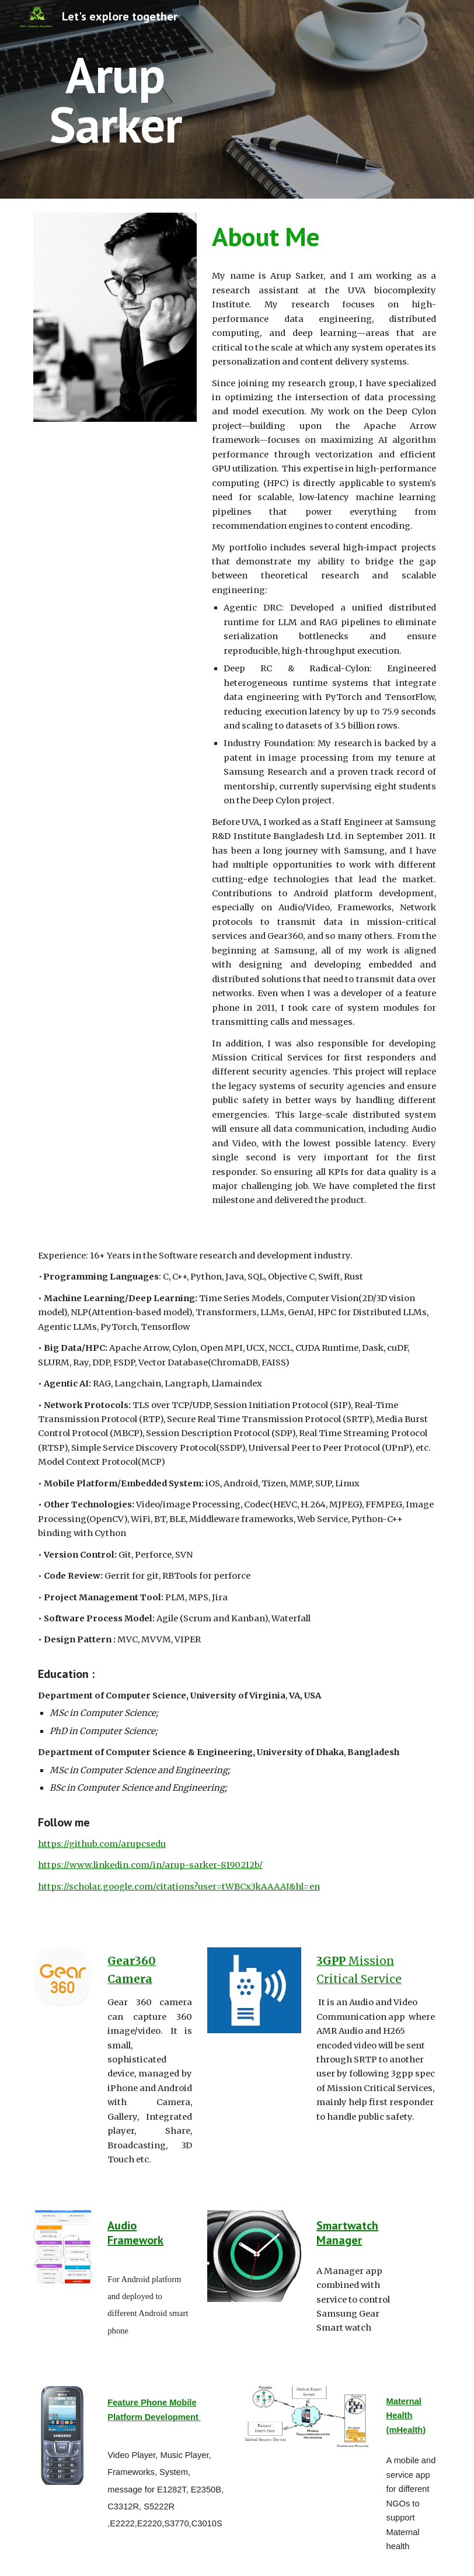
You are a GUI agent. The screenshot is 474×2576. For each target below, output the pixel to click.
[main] (115, 99)
